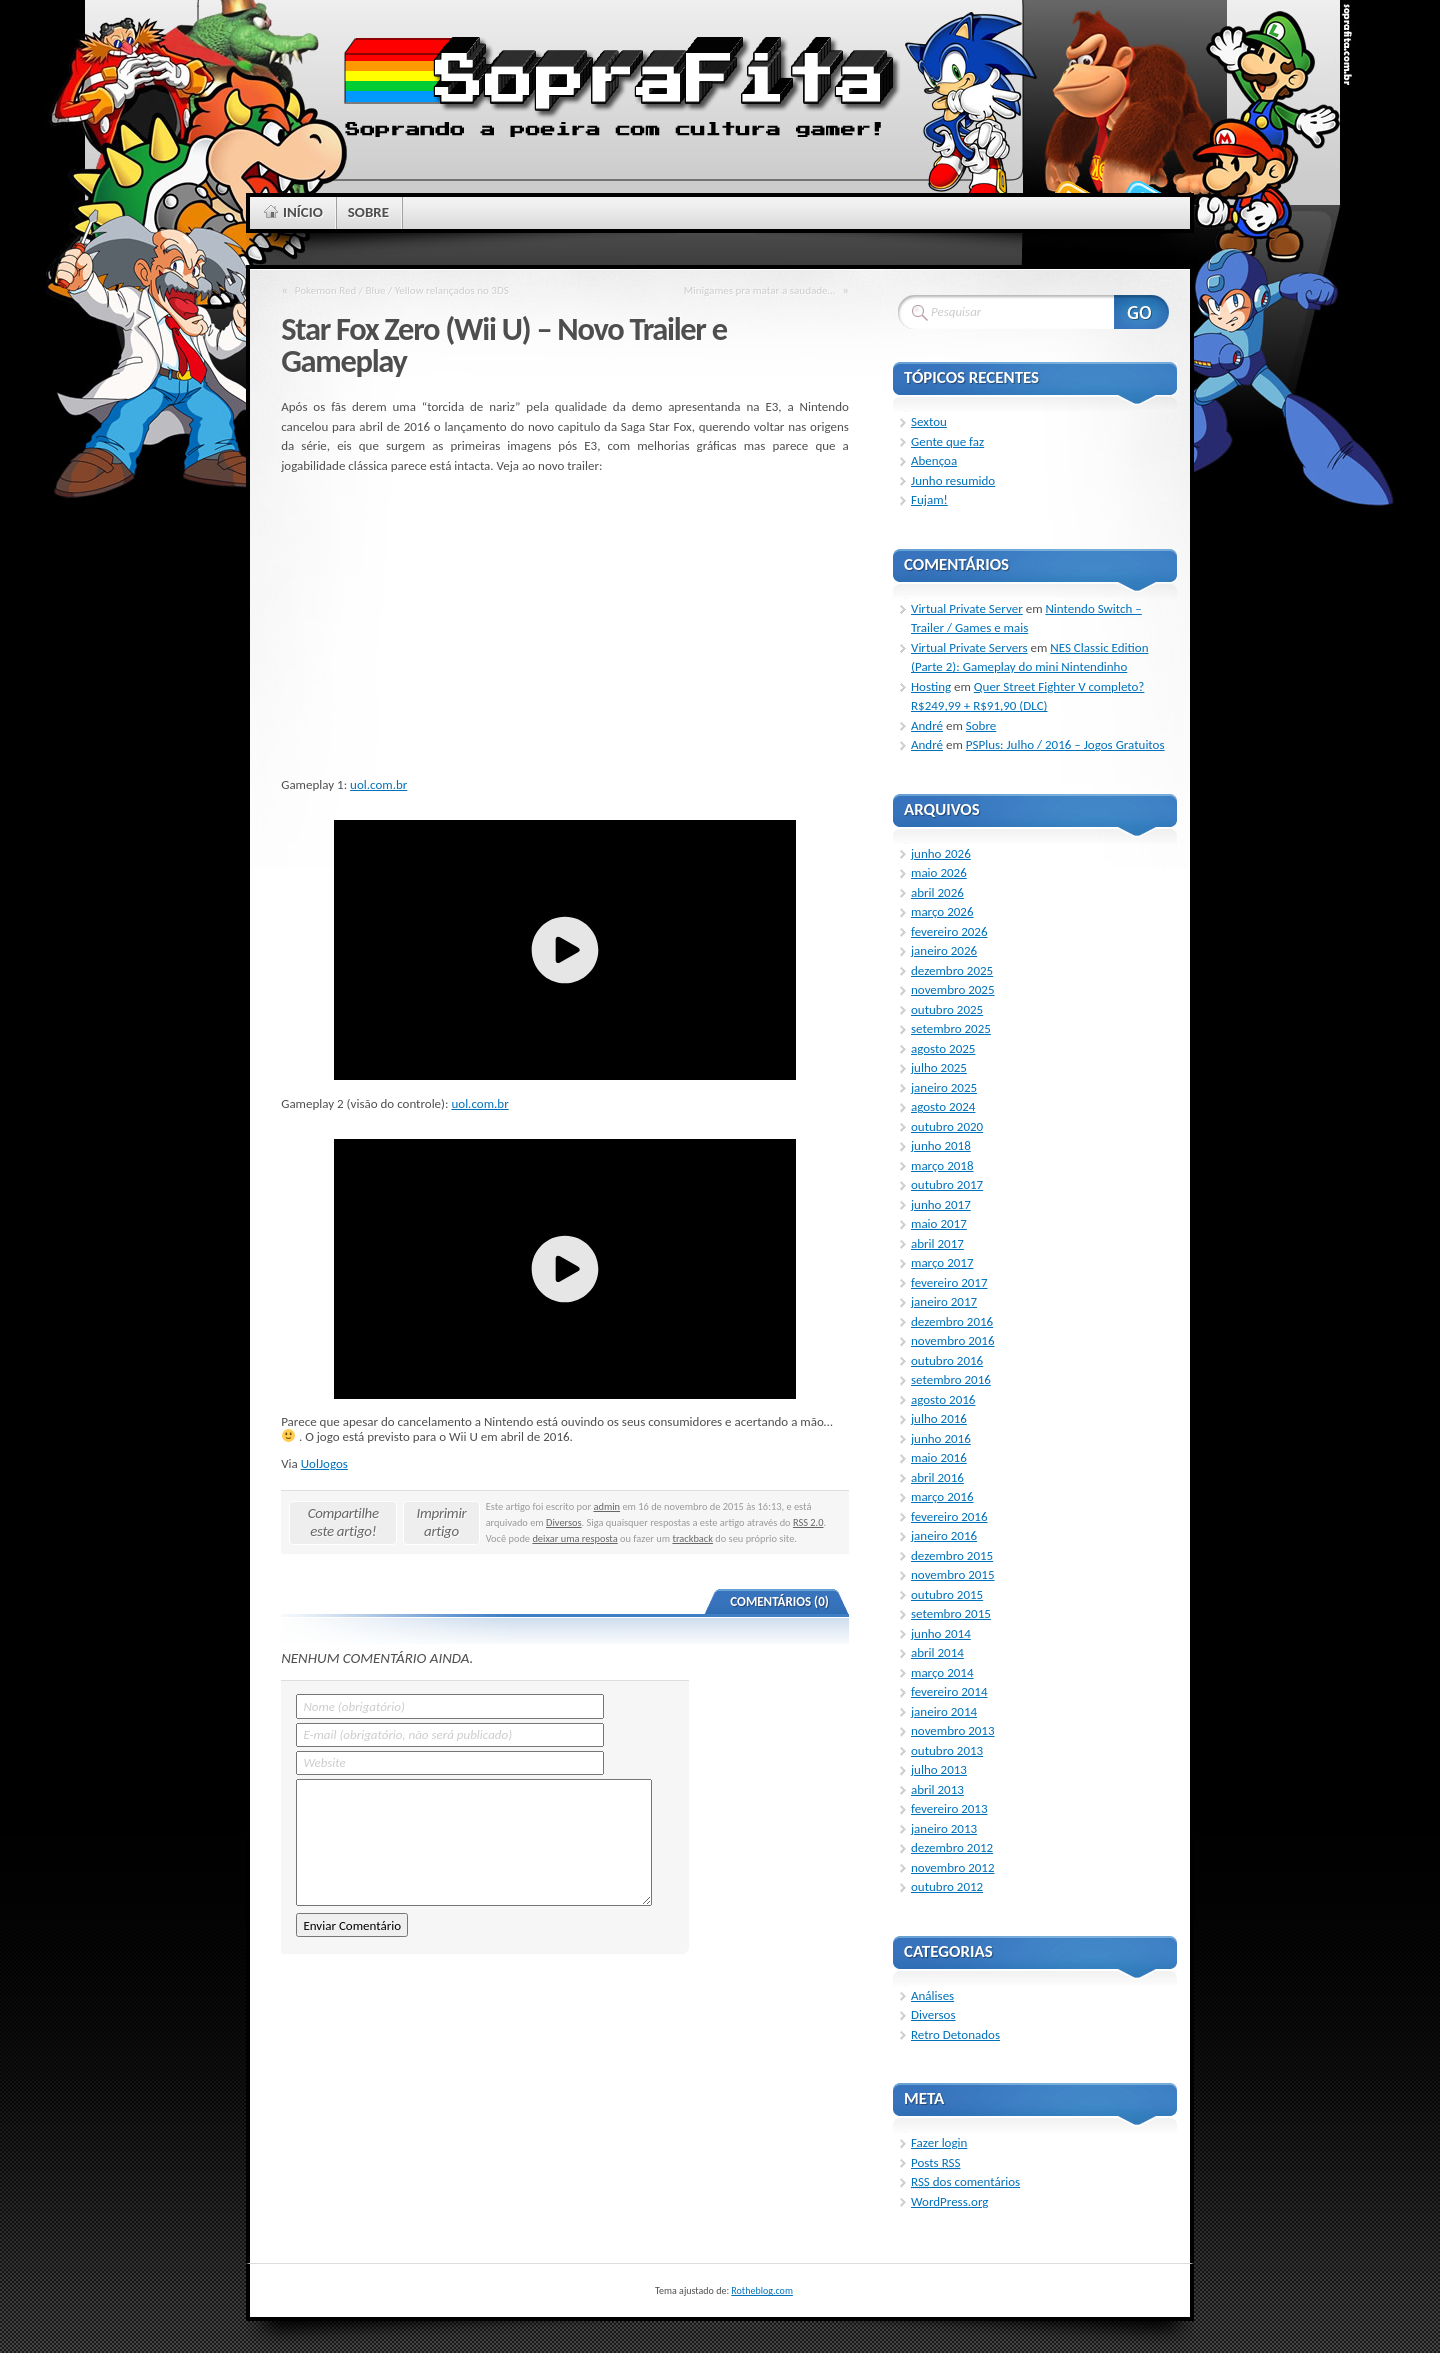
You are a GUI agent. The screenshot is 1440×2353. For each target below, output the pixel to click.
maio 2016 (939, 1457)
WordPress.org (949, 2201)
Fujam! (929, 499)
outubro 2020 (947, 1126)
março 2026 (942, 911)
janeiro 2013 (944, 1828)
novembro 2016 (953, 1340)
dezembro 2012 (952, 1847)
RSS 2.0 (808, 1522)
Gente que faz (947, 441)
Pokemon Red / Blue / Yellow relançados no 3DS (402, 290)
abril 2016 (937, 1477)
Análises (932, 1995)
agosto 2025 (943, 1048)
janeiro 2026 (944, 950)
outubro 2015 (947, 1594)
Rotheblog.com (762, 2290)
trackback (692, 1538)
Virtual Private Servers (969, 647)
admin (607, 1506)
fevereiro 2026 (949, 931)
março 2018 (942, 1165)
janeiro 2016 (944, 1535)
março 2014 (942, 1672)
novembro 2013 (953, 1730)
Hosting (931, 686)
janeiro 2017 (944, 1301)
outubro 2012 (947, 1886)
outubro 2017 (947, 1184)
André (927, 725)
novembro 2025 (953, 989)
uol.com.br (378, 784)
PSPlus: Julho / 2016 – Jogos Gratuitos (1065, 744)
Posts (935, 2162)
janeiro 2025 (944, 1087)
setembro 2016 (951, 1379)
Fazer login (939, 2142)
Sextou (929, 421)
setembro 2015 (951, 1613)
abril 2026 (937, 892)
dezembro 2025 (952, 970)
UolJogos (324, 1463)
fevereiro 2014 (949, 1691)
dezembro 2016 (952, 1321)
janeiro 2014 (944, 1711)
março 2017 (942, 1262)
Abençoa (934, 460)
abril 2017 (937, 1243)
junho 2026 (941, 853)
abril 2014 (937, 1652)
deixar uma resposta (574, 1538)
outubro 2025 (947, 1009)
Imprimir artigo (442, 1522)
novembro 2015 (953, 1574)
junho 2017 (941, 1204)
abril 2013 (937, 1789)
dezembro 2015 (952, 1555)
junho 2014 (941, 1633)
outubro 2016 (947, 1360)
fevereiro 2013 (949, 1808)
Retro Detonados (955, 2034)
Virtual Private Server (967, 608)
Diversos (564, 1522)
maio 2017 (939, 1223)
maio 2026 (939, 872)
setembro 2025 (951, 1028)
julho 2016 (939, 1418)
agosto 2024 (943, 1106)
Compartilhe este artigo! (343, 1522)
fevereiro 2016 (949, 1516)
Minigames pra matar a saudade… (759, 290)
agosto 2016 (943, 1399)
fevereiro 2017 (949, 1282)
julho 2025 (939, 1067)
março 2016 (942, 1496)
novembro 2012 (953, 1867)
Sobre (981, 725)
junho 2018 (941, 1145)
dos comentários (965, 2181)
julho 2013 (939, 1769)
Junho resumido (953, 480)
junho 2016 (941, 1438)
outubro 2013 (947, 1750)
